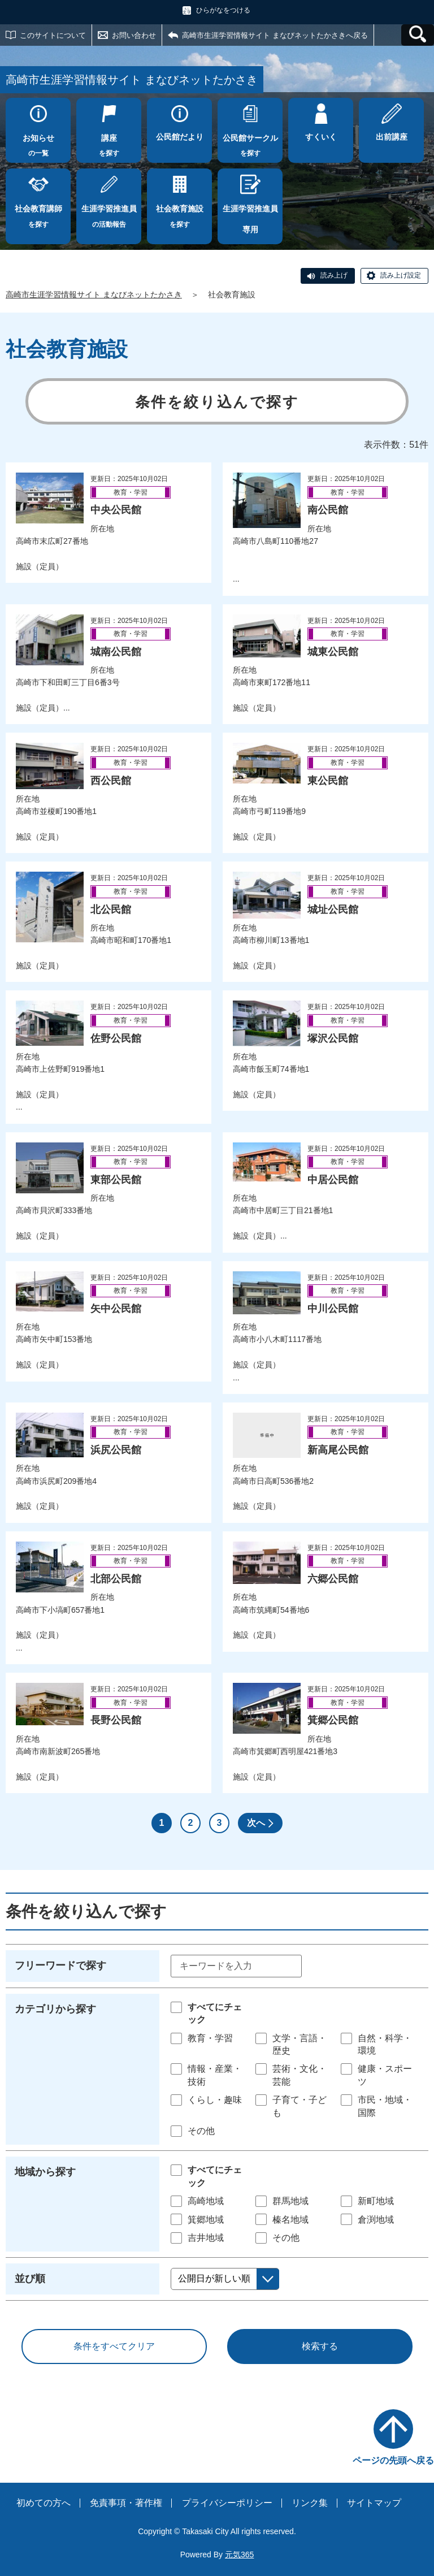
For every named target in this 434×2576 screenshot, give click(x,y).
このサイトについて (53, 35)
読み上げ (334, 275)
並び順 (30, 2278)
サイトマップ (374, 2503)
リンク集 (310, 2503)
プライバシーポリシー (227, 2503)
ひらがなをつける (223, 10)
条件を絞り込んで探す (217, 401)
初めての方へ (43, 2503)
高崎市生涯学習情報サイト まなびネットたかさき (94, 294)
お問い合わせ (134, 35)
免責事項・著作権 (126, 2503)
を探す (109, 142)
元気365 (239, 2554)
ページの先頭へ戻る (393, 2460)
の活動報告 (109, 213)
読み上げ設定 (400, 275)
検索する (320, 2346)
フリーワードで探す (60, 1965)
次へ (256, 1823)
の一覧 (38, 142)
